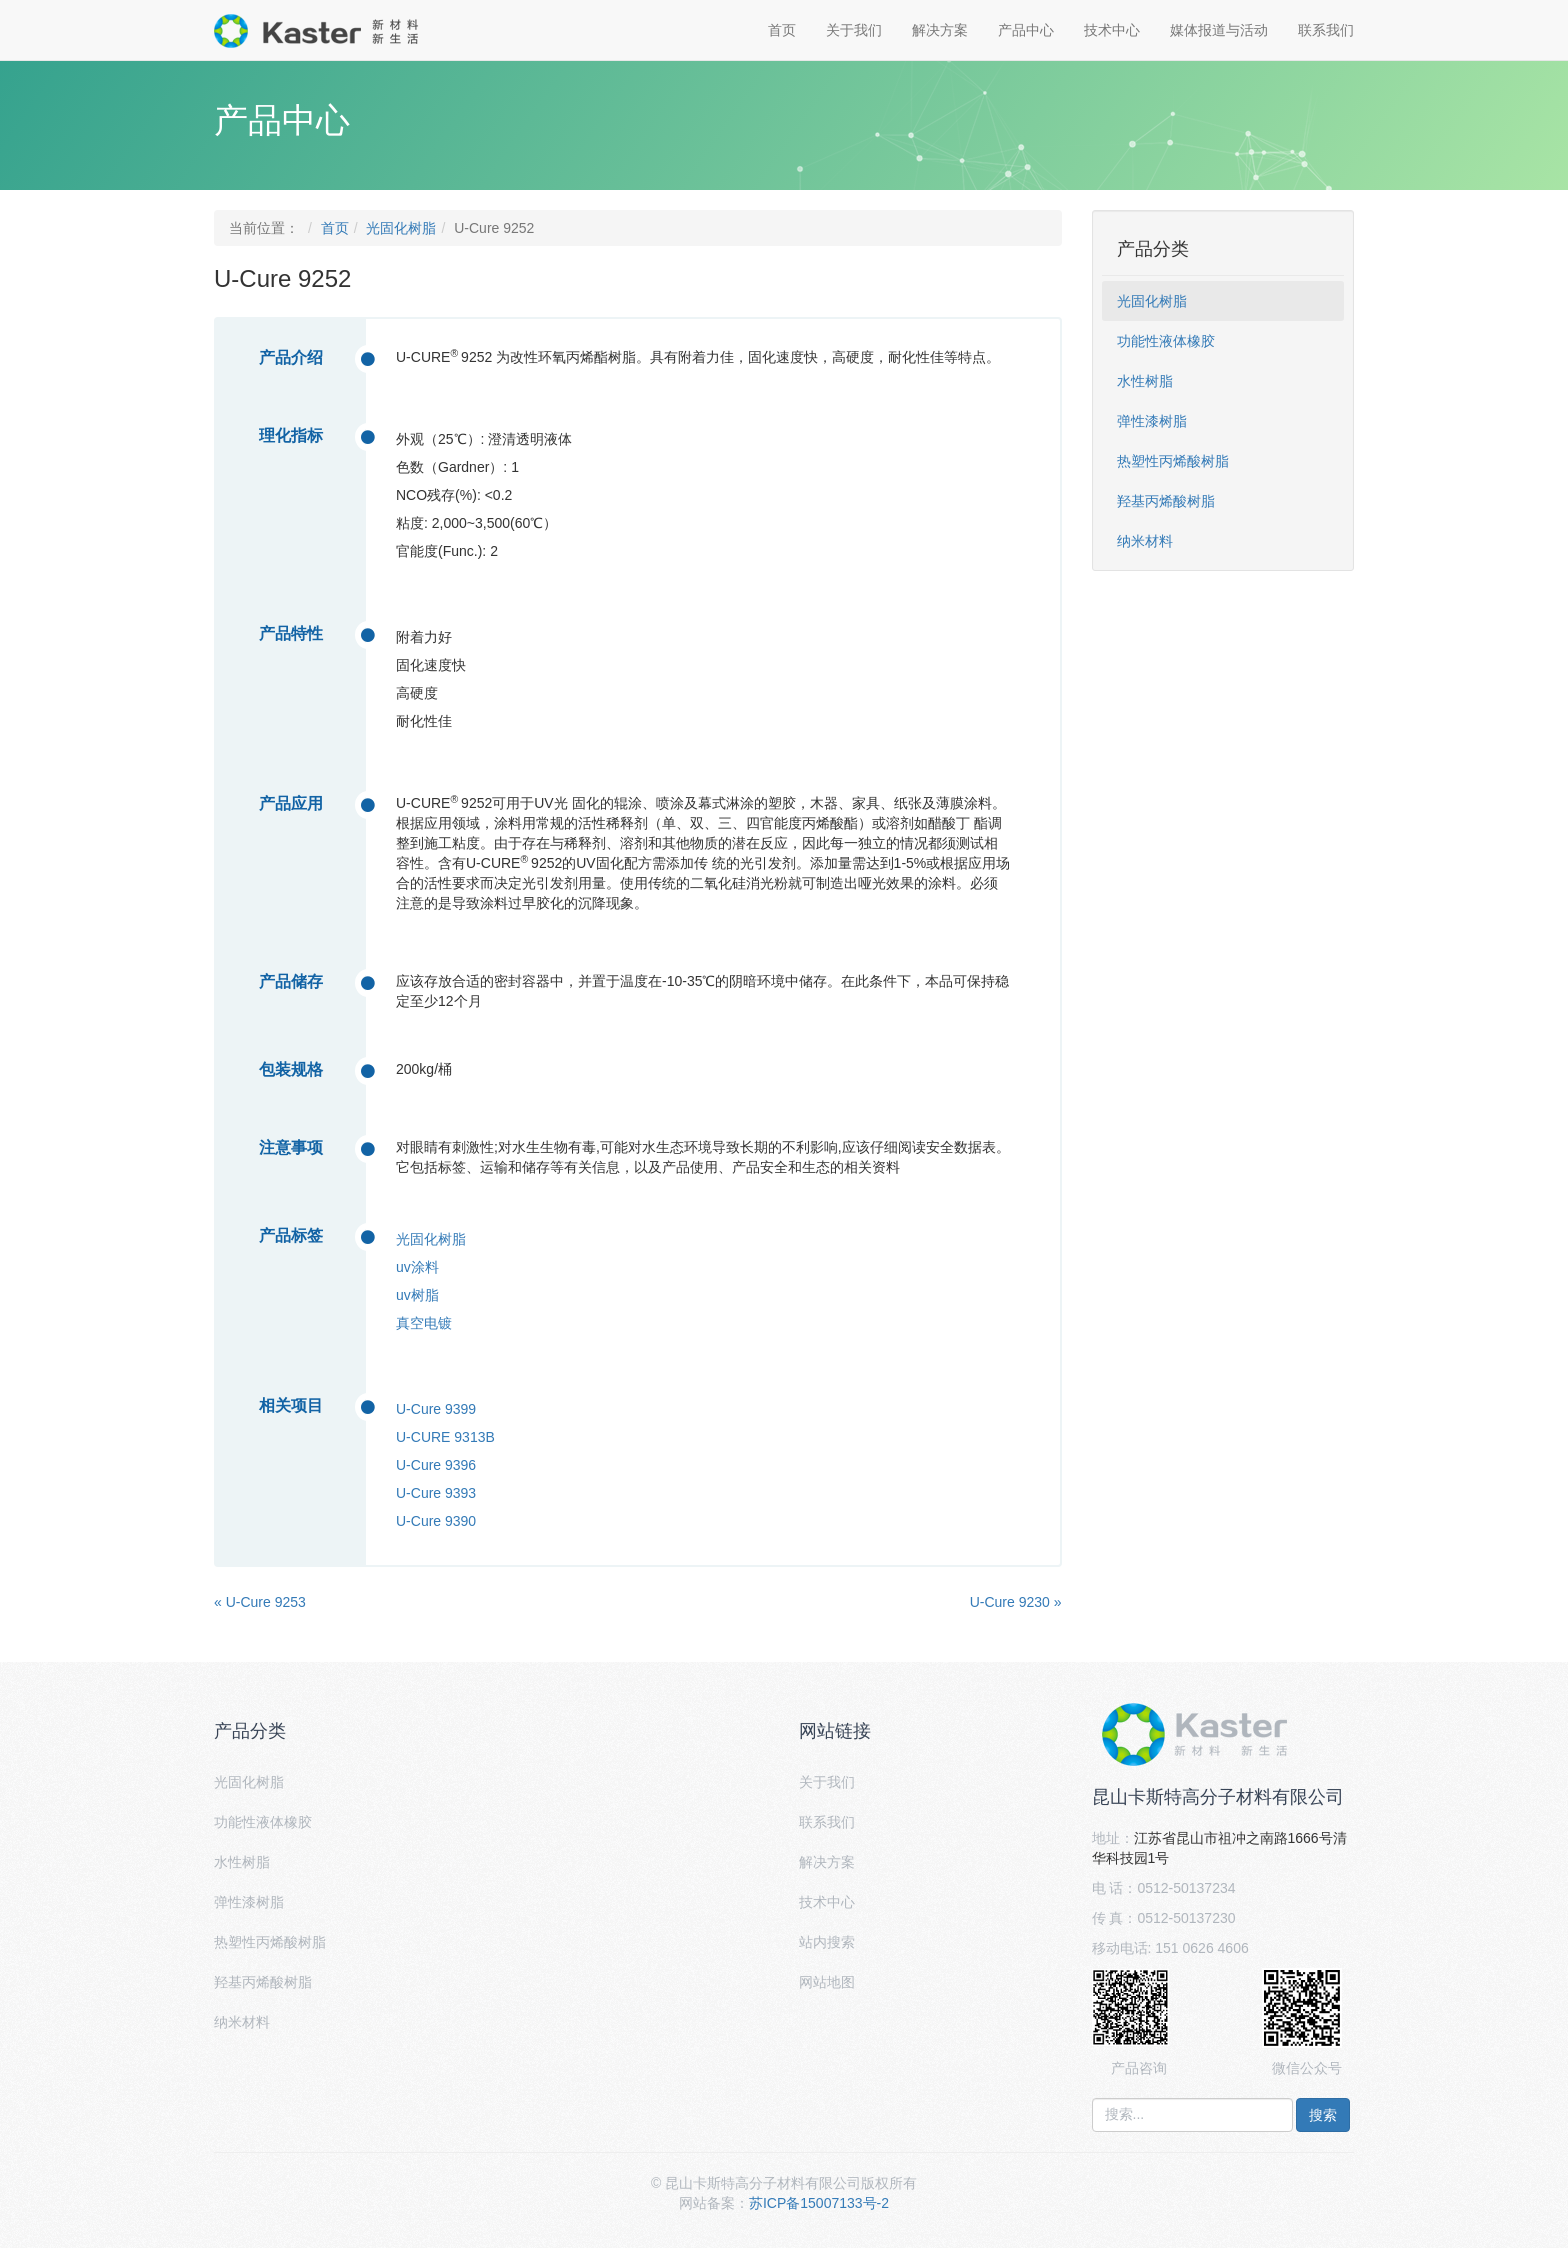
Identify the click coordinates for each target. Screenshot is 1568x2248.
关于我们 (854, 30)
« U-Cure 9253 (260, 1602)
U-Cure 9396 (436, 1465)
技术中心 (1112, 30)
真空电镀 (424, 1323)
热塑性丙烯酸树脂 (1173, 461)
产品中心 (1026, 30)
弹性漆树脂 (1152, 421)
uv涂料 (417, 1267)
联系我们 (1326, 30)
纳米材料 (1145, 541)
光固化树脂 (401, 228)
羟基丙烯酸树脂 (1166, 501)
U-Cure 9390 (436, 1521)
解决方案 (940, 30)
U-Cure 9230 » (1016, 1602)
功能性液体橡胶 (1166, 341)
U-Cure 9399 (436, 1409)
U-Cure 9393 (436, 1493)
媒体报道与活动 (1219, 30)
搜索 (1323, 2115)
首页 (782, 30)
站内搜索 (827, 1942)
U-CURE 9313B (445, 1437)
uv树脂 (417, 1295)
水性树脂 (1145, 381)
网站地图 (827, 1982)
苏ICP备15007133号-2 (819, 2203)
